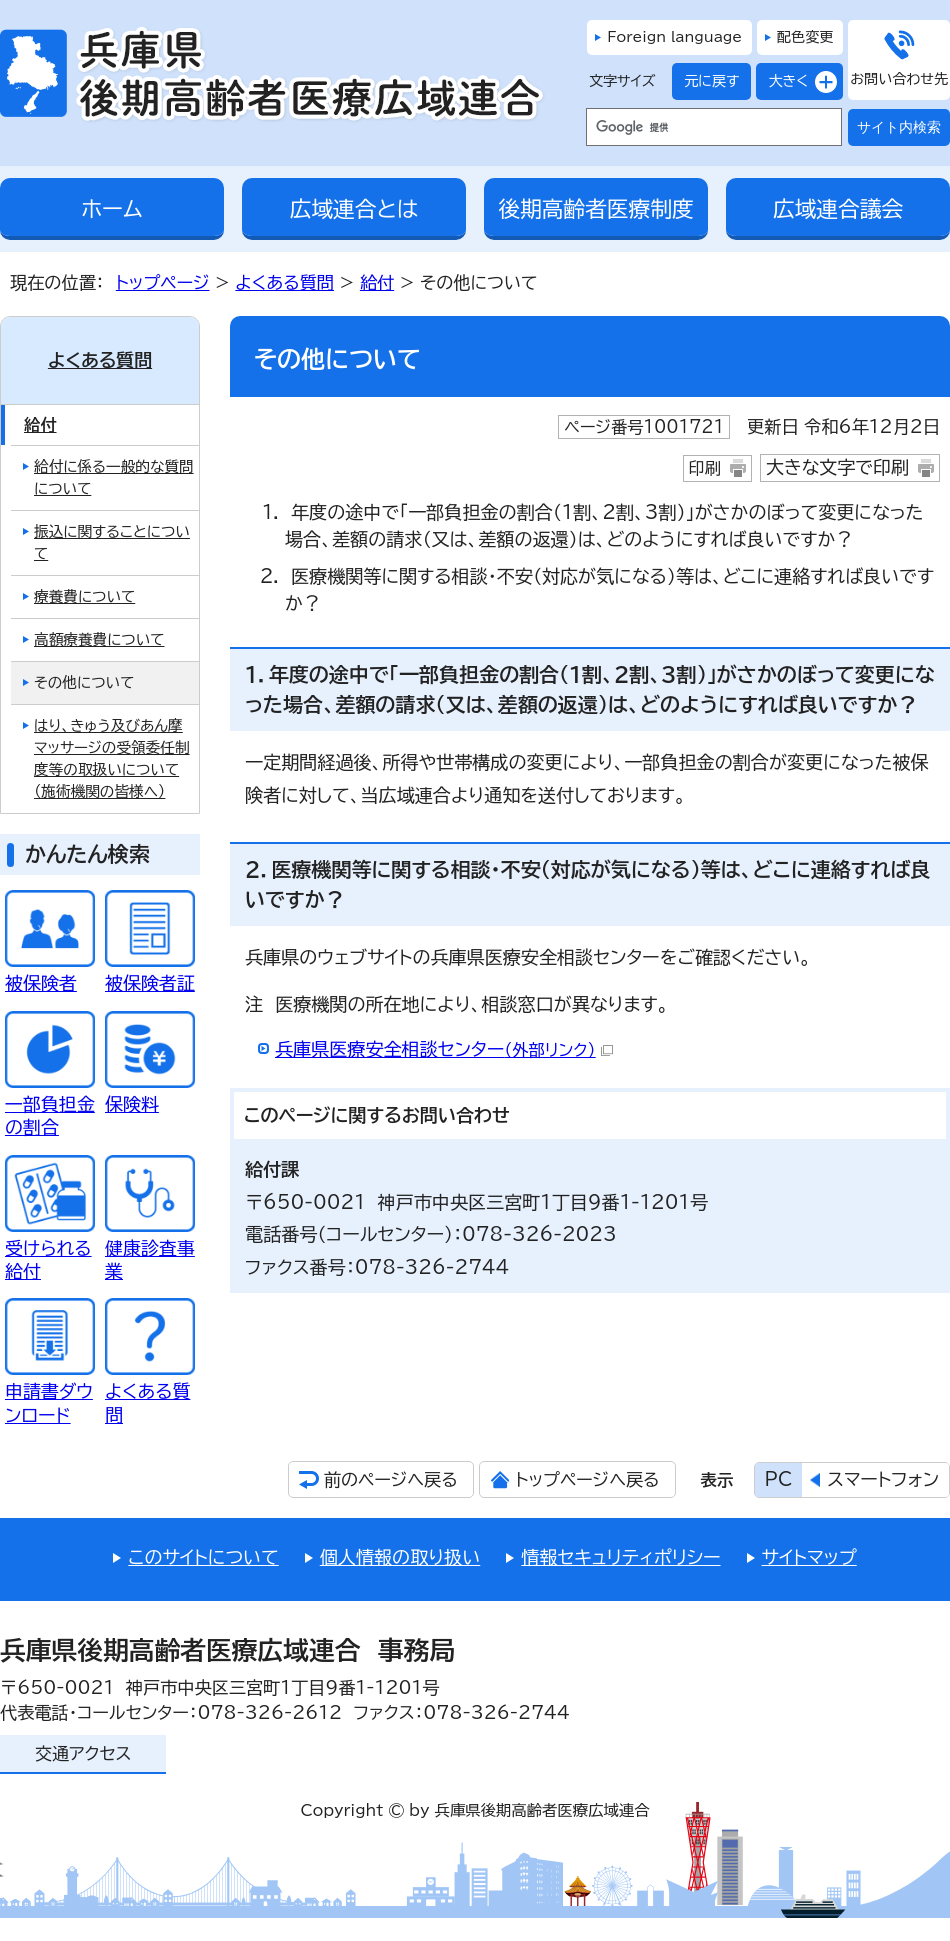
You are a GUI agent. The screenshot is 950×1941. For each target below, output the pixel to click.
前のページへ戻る (391, 1479)
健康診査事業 (150, 1247)
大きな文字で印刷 (837, 467)
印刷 (705, 468)
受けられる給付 (50, 1247)
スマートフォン (883, 1479)
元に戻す (705, 81)
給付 (377, 282)
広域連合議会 (838, 209)
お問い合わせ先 (899, 79)
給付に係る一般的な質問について (114, 477)
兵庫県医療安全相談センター (444, 1049)
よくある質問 (284, 282)
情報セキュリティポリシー (620, 1557)
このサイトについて (203, 1557)
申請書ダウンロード (50, 1391)
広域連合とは (354, 209)
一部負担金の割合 (50, 1103)
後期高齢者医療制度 (595, 209)
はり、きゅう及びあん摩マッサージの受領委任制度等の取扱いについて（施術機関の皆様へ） (112, 758)
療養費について (84, 596)
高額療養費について (99, 639)
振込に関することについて (112, 542)
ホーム (111, 209)
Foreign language (674, 37)
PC (779, 1479)
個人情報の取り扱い (400, 1557)
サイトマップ (809, 1557)
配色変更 (805, 37)
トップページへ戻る (587, 1479)
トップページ (163, 282)
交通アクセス (83, 1753)
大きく (782, 81)
